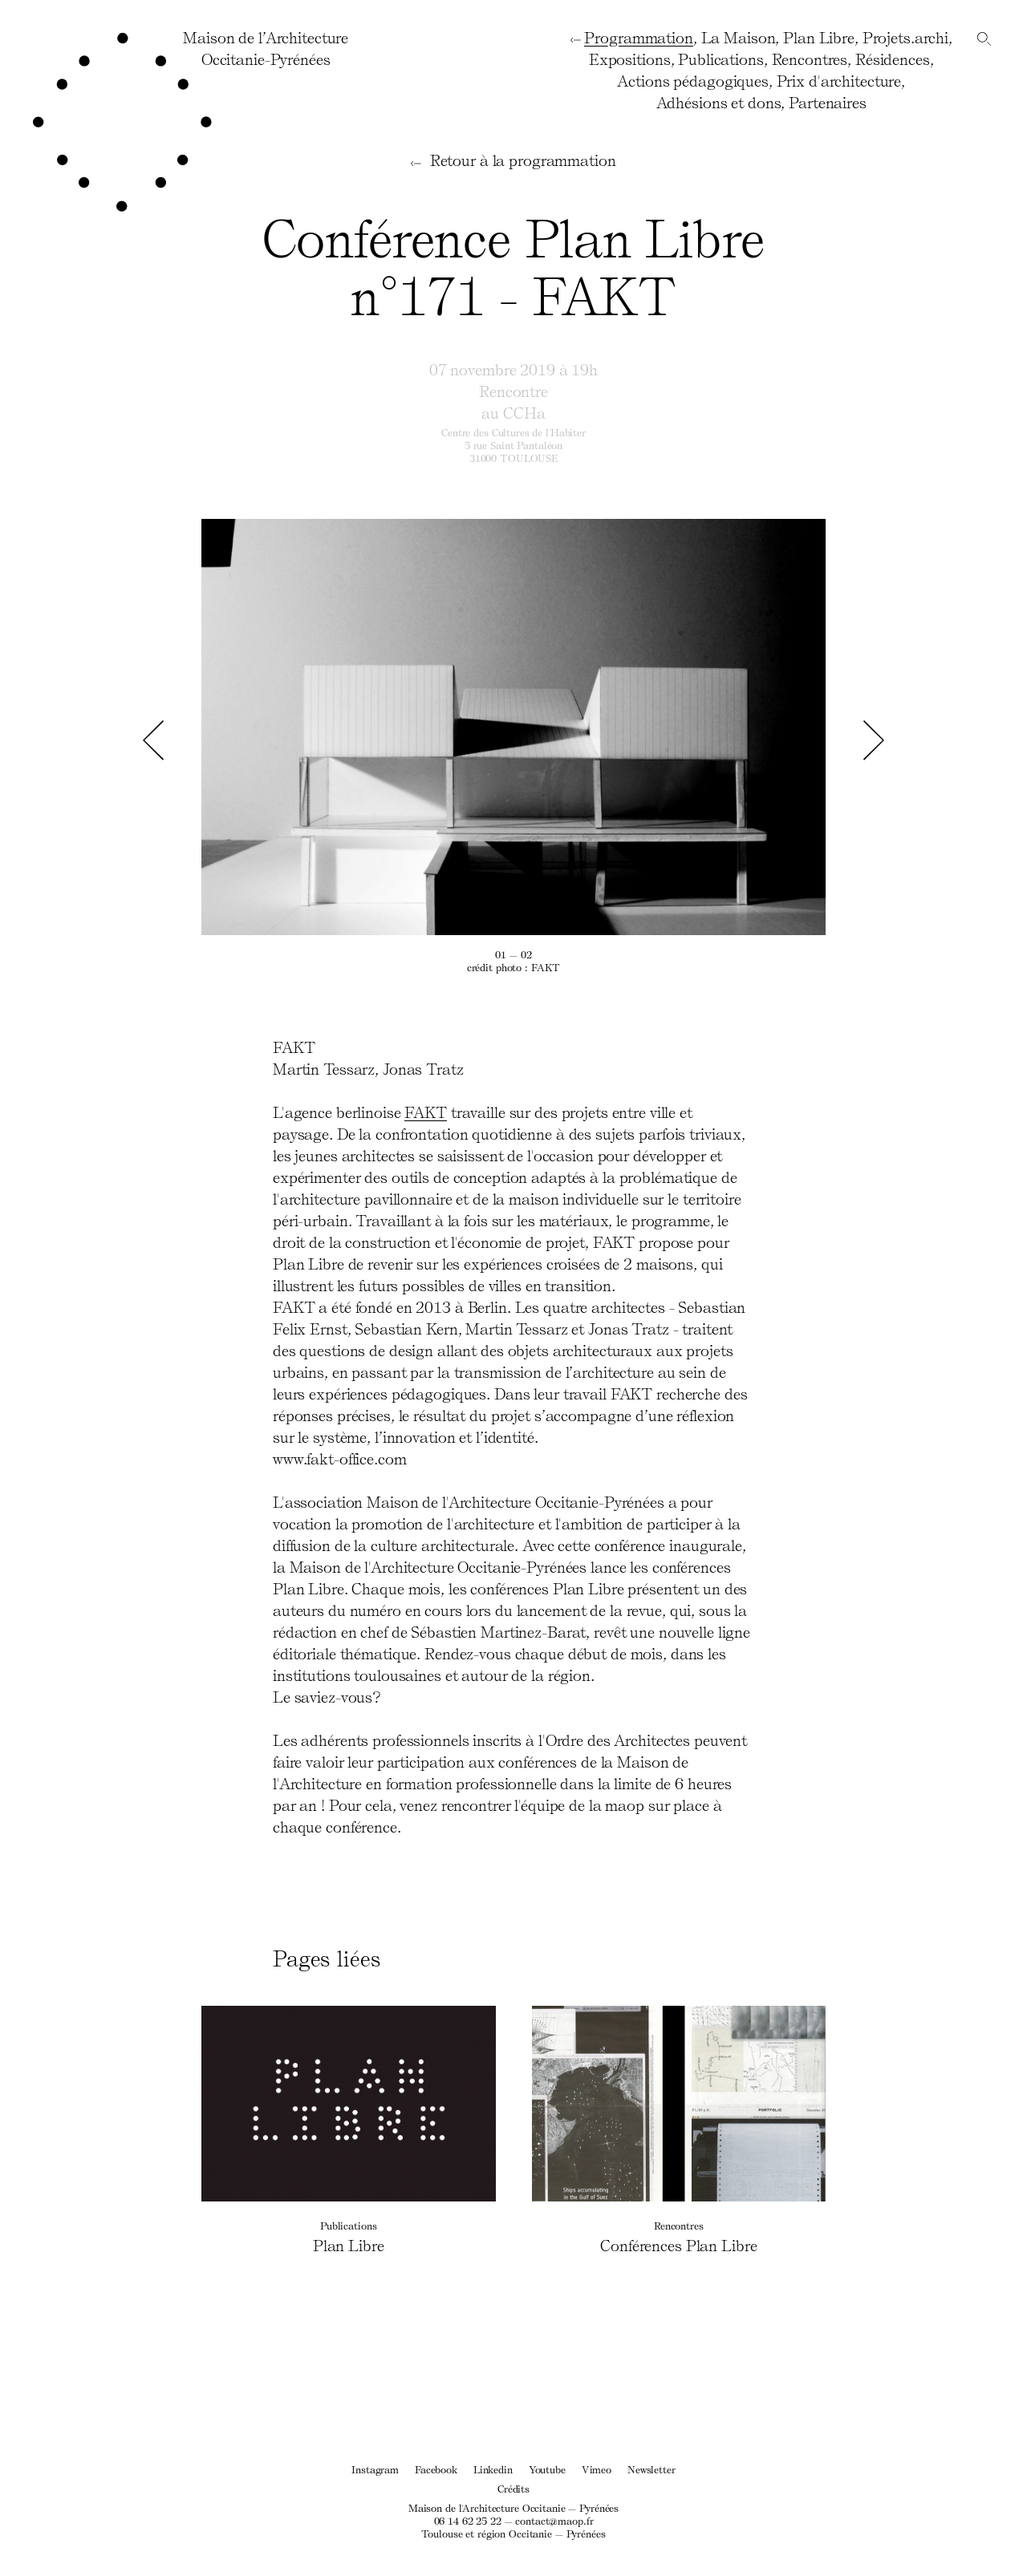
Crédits (513, 2488)
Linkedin (493, 2469)
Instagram (375, 2469)
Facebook (436, 2469)
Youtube (547, 2469)
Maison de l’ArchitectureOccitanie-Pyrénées (265, 47)
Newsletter (651, 2469)
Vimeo (596, 2469)
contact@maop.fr (554, 2520)
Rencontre (513, 390)
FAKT (425, 1111)
